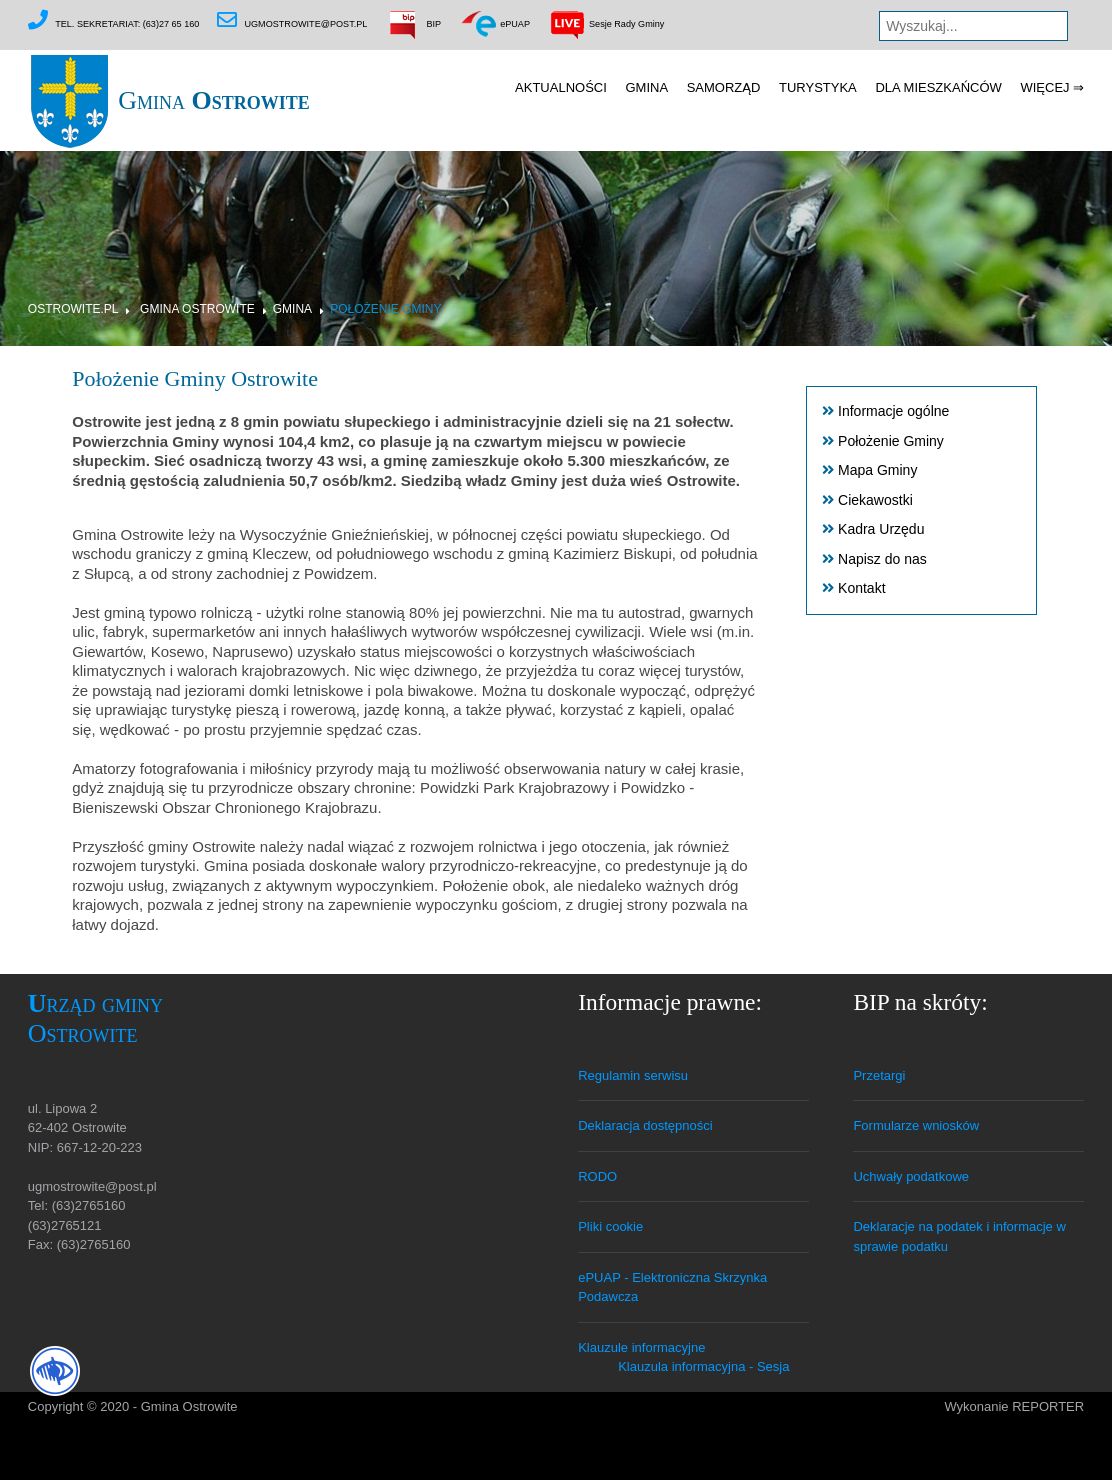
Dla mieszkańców (938, 87)
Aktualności (561, 87)
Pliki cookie (610, 1226)
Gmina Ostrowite (197, 309)
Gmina (169, 100)
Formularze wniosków (916, 1125)
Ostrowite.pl (73, 309)
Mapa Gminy (877, 470)
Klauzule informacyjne (641, 1347)
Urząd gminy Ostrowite (95, 1018)
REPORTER (1048, 1406)
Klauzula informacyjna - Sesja (703, 1366)
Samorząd (724, 87)
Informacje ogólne (893, 411)
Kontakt (861, 588)
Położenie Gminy (385, 309)
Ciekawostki (875, 500)
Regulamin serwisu (633, 1075)
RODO (597, 1176)
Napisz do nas (882, 559)
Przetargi (879, 1075)
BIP (413, 24)
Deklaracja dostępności (645, 1125)
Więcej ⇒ (1052, 87)
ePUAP (494, 24)
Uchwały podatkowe (911, 1176)
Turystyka (818, 87)
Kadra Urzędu (881, 529)
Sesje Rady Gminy (606, 24)
